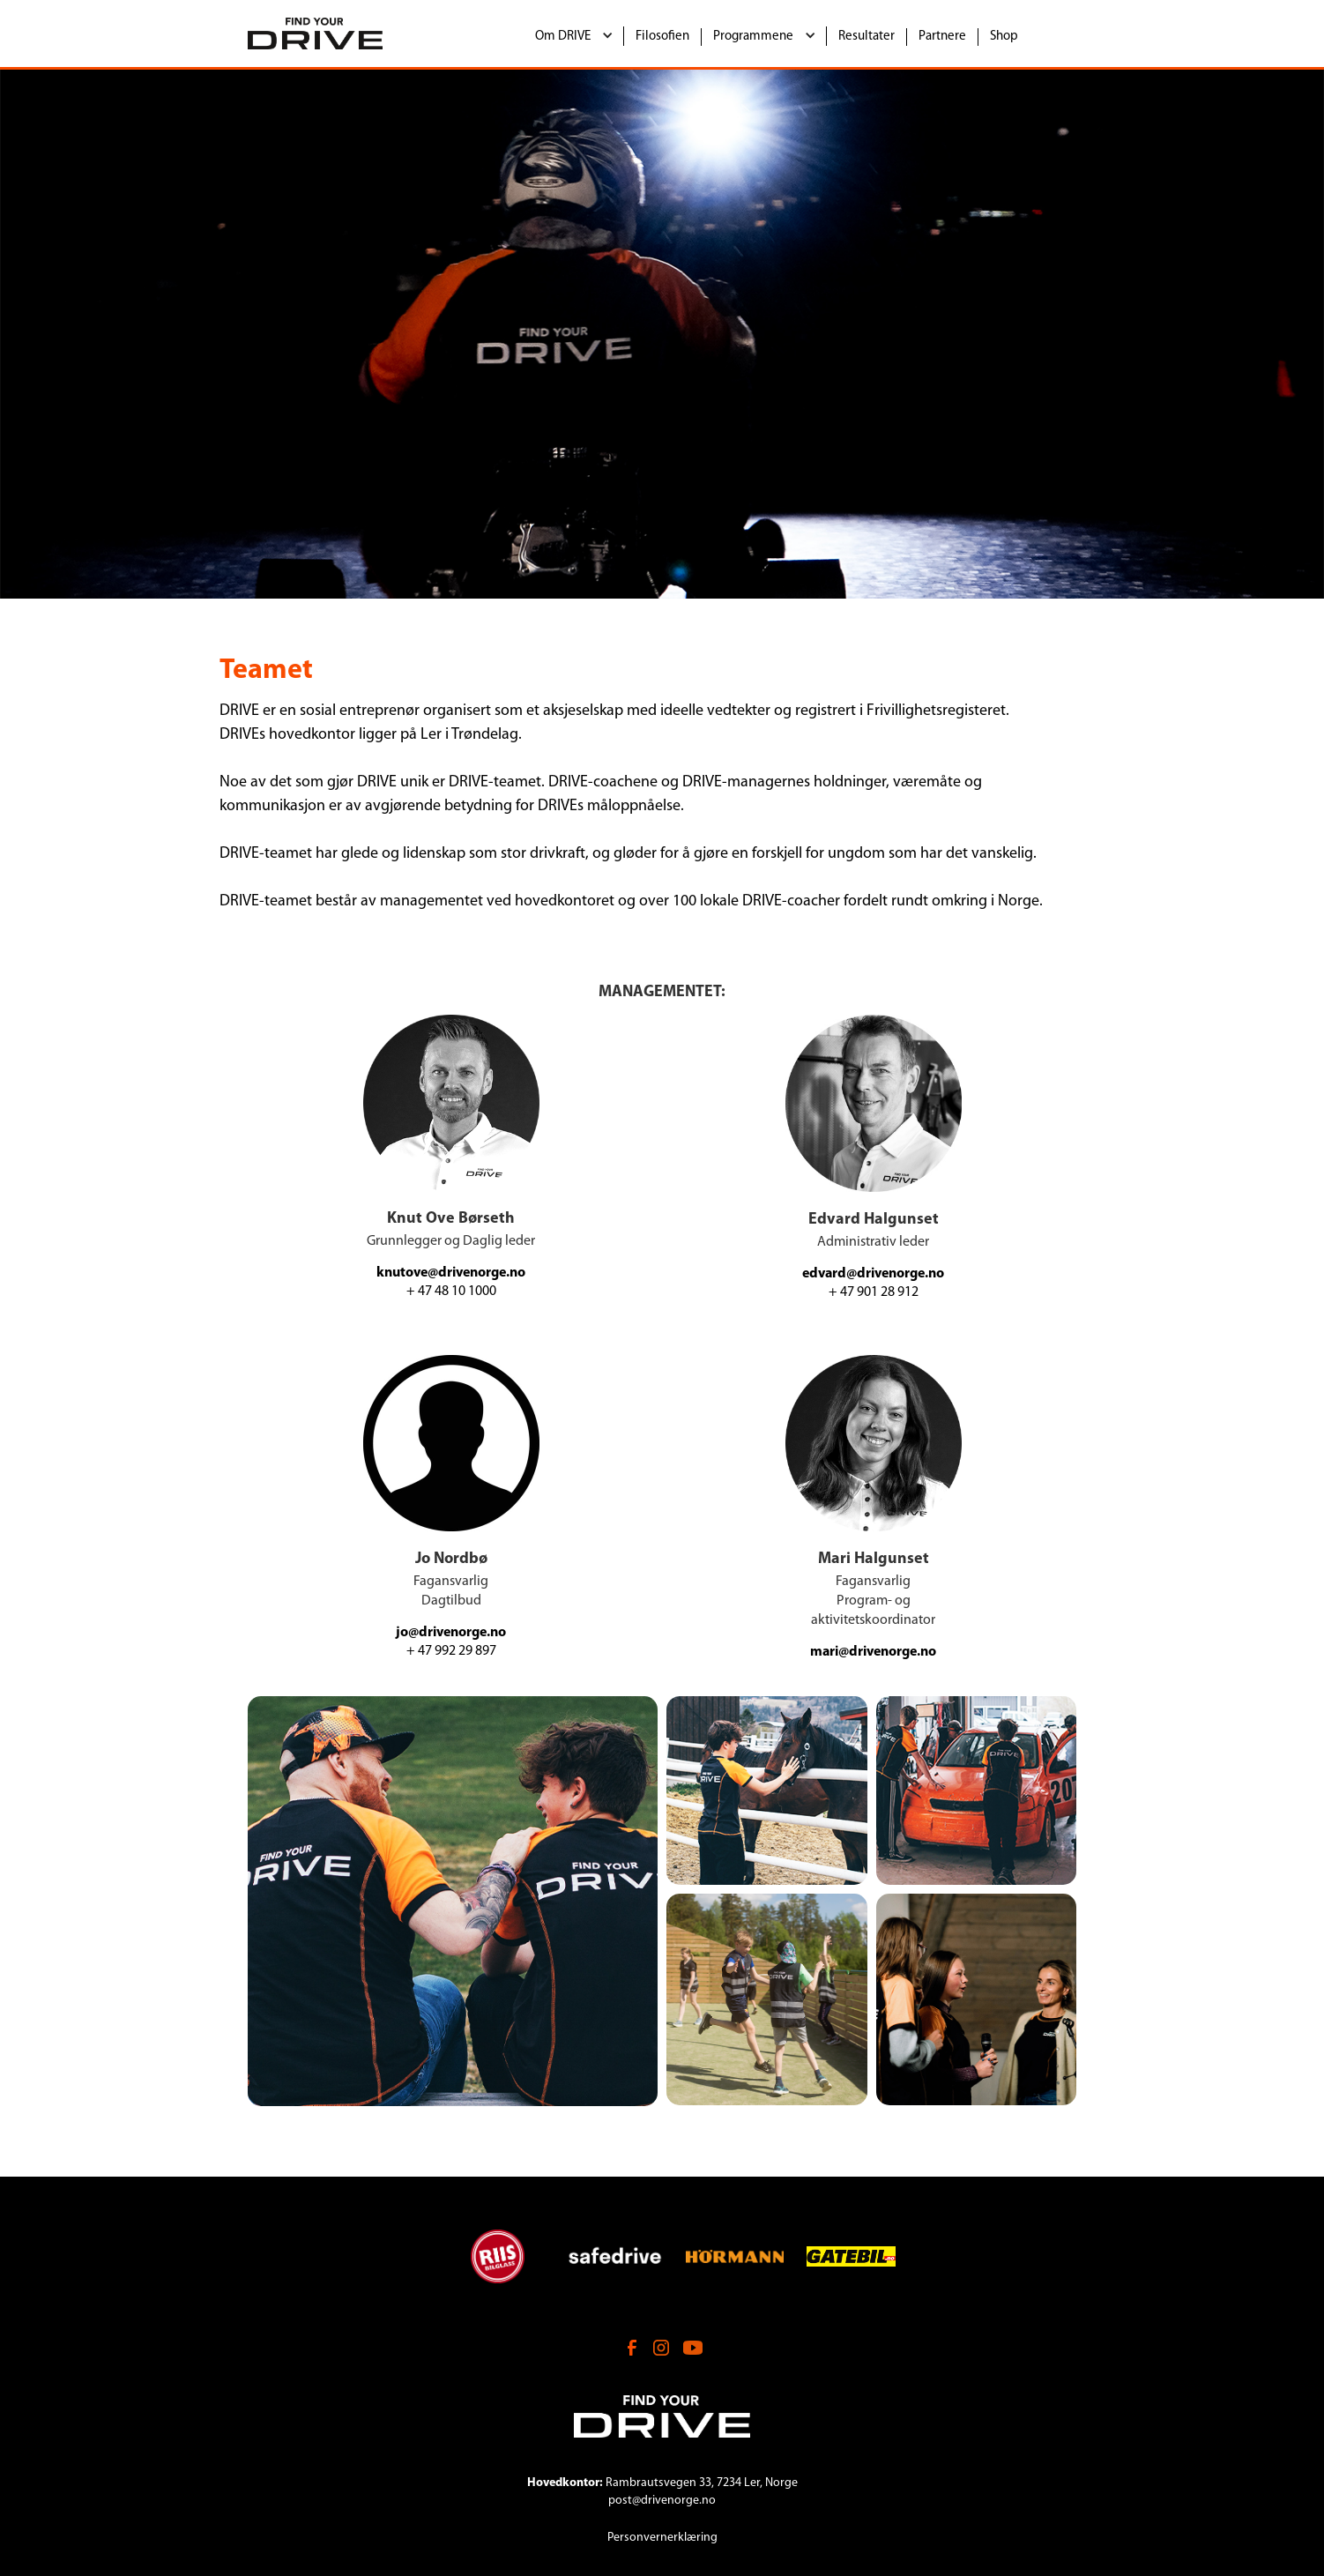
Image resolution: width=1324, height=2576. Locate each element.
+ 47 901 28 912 (874, 1292)
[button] (574, 36)
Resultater (866, 36)
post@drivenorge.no (662, 2500)
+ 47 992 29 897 (451, 1651)
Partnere (942, 36)
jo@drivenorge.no (451, 1633)
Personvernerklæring (662, 2537)
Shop (1004, 36)
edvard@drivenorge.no (873, 1274)
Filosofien (662, 36)
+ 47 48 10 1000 (451, 1291)
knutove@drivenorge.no (450, 1273)
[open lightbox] (453, 1901)
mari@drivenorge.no (873, 1652)
